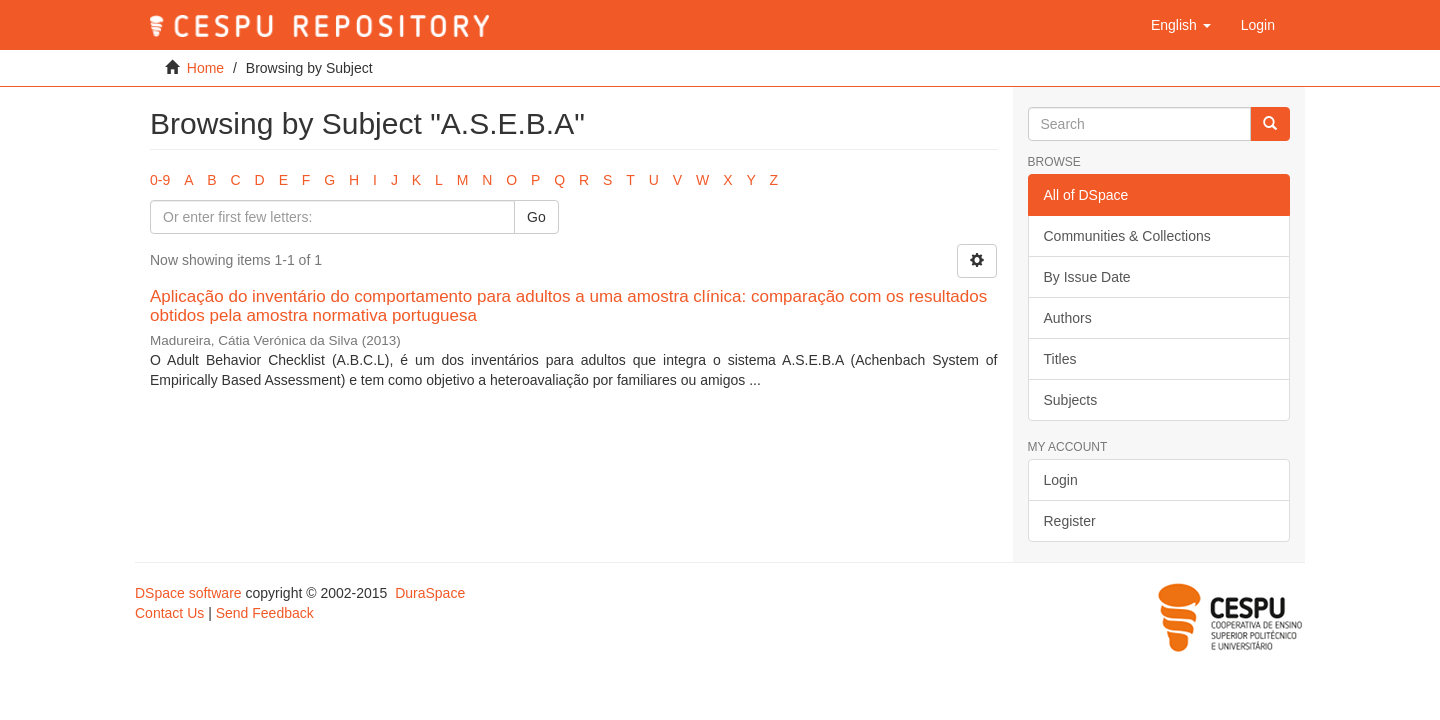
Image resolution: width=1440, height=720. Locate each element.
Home (205, 68)
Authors (1068, 318)
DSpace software (188, 593)
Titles (1060, 359)
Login (1061, 480)
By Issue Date (1087, 277)
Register (1070, 521)
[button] (1181, 25)
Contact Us (169, 613)
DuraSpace (430, 593)
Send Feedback (265, 613)
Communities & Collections (1127, 236)
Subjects (1071, 400)
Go (536, 217)
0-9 (160, 180)
